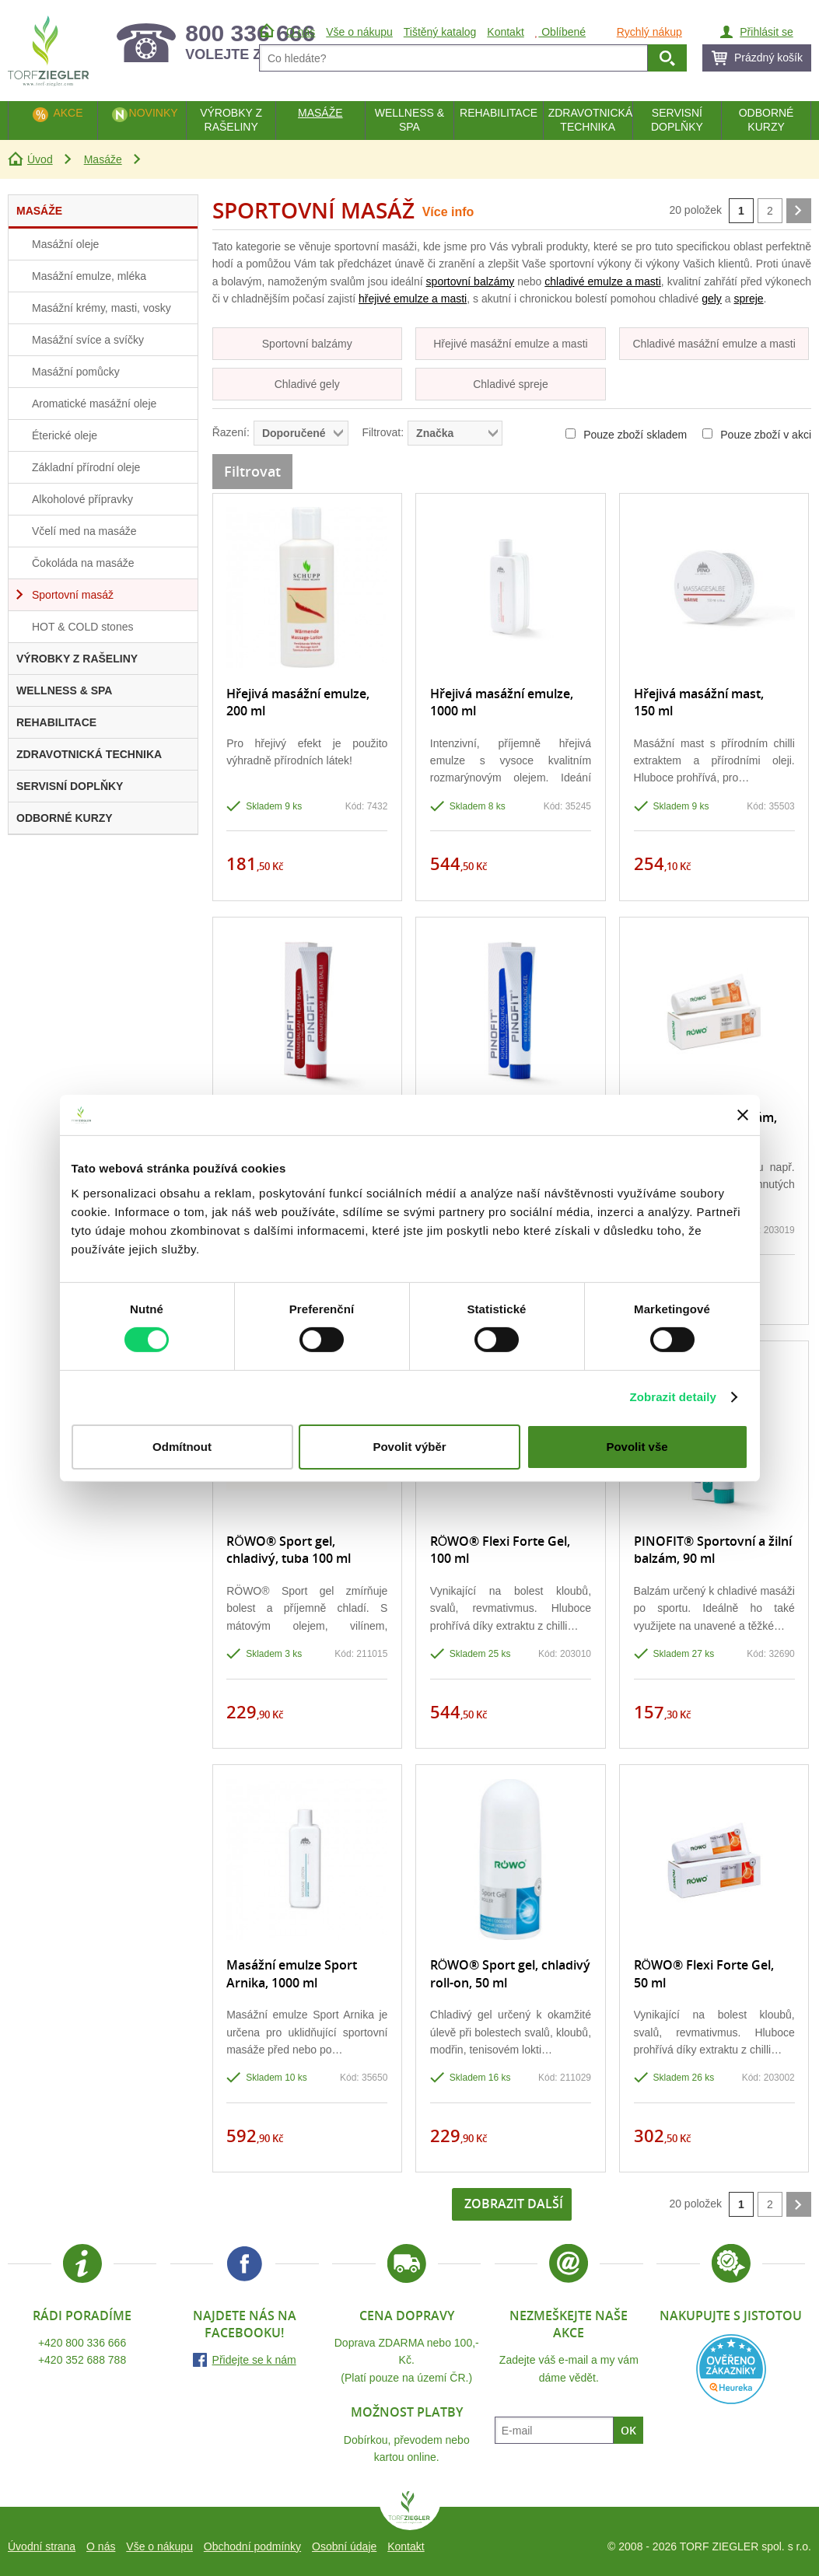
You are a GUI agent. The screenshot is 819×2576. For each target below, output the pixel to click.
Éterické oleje (64, 435)
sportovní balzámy (470, 281)
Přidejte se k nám (254, 2360)
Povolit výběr (409, 1446)
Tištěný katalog (440, 32)
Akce (67, 113)
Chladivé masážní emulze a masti (713, 343)
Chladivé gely (307, 384)
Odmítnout (182, 1446)
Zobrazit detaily (672, 1396)
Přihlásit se (766, 32)
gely (712, 298)
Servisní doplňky (677, 120)
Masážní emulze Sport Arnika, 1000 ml (291, 1973)
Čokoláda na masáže (83, 563)
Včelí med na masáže (84, 531)
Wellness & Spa (409, 120)
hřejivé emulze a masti (413, 298)
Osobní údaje (344, 2546)
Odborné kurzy (766, 120)
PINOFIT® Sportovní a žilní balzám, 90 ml (713, 1550)
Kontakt (405, 2546)
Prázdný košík (768, 57)
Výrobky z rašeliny (231, 120)
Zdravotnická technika (590, 120)
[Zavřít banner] (742, 1115)
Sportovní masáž (73, 595)
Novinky (153, 113)
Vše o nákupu (159, 2546)
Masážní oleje (65, 244)
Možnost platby (407, 2411)
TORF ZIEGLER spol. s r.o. (410, 2510)
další (798, 210)
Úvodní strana (41, 2546)
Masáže (103, 159)
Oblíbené (560, 32)
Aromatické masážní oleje (94, 403)
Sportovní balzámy (307, 343)
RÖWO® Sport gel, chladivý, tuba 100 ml (288, 1550)
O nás (100, 2546)
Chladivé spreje (510, 384)
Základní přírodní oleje (86, 467)
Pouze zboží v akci (756, 434)
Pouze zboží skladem (626, 434)
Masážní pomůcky (76, 371)
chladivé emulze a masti (602, 281)
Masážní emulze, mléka (89, 276)
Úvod (40, 159)
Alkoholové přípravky (82, 499)
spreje (748, 298)
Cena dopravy (406, 2315)
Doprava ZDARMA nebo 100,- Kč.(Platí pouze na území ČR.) (406, 2360)
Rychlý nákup (649, 32)
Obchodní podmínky (252, 2546)
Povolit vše (636, 1446)
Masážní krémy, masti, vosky (101, 308)
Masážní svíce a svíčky (88, 340)
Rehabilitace (498, 113)
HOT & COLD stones (82, 626)
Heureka (731, 2369)
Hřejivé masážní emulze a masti (510, 343)
